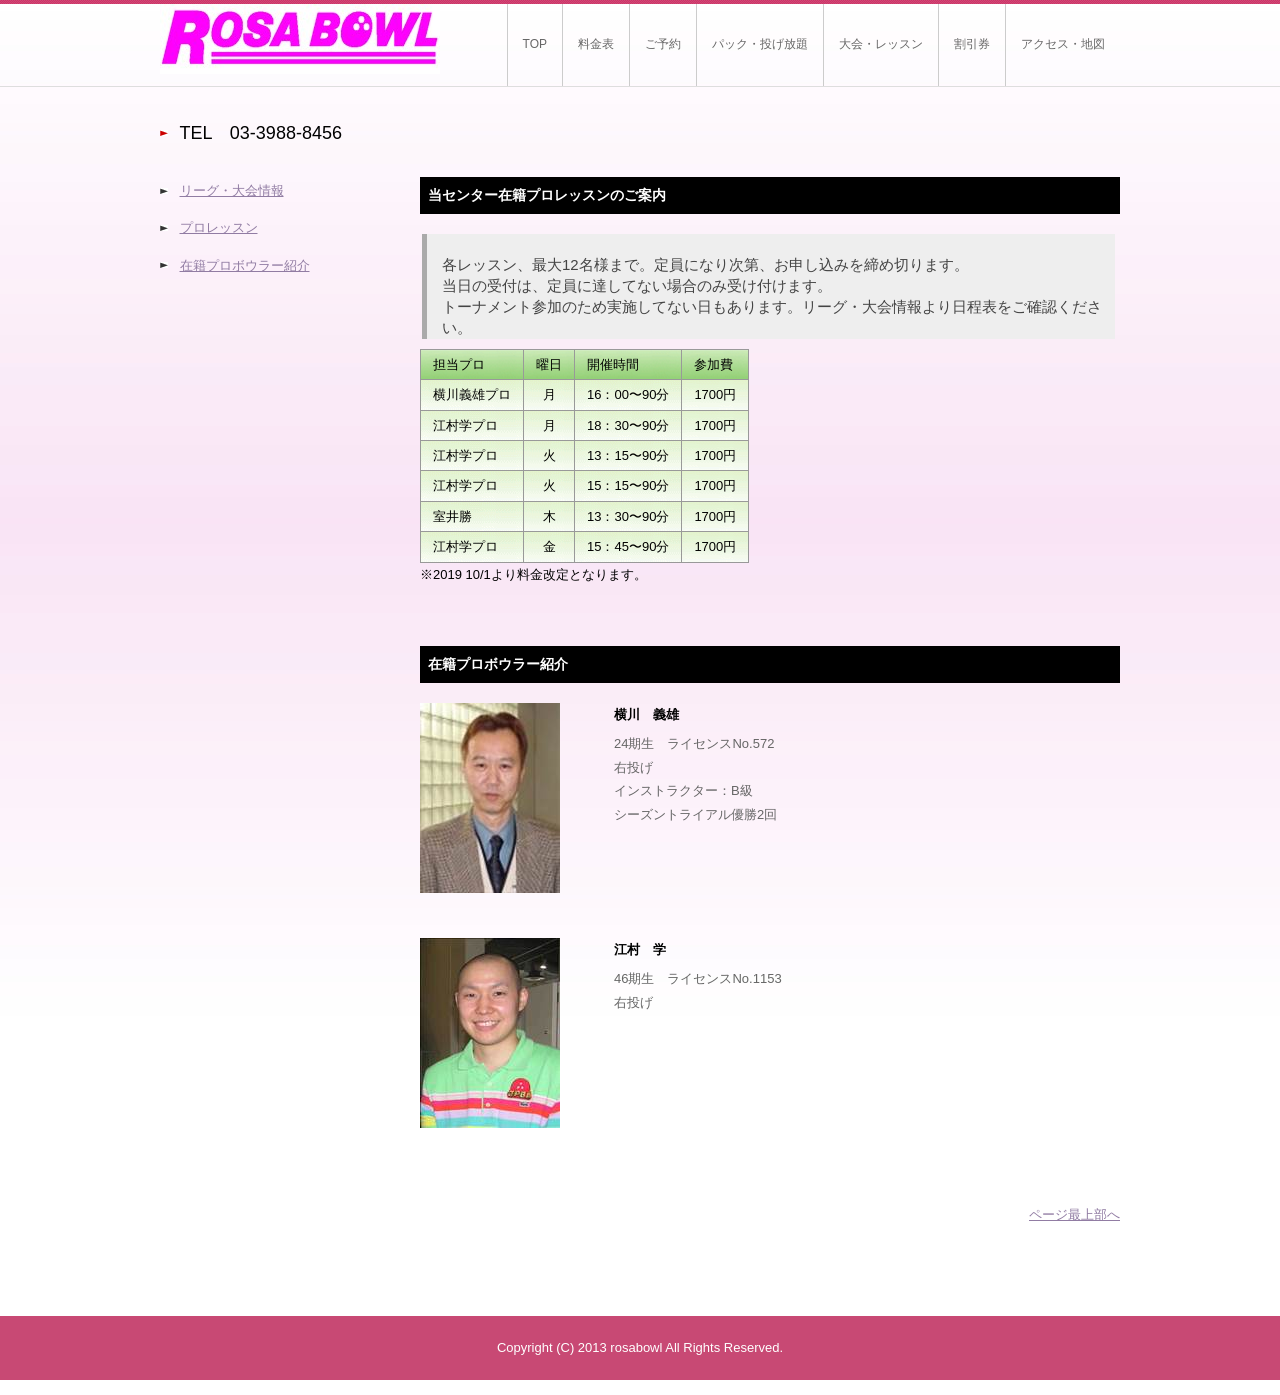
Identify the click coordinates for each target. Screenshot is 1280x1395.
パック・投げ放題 (760, 44)
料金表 (596, 44)
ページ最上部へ (1074, 1214)
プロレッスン (219, 227)
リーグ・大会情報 (232, 190)
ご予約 (663, 44)
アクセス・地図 (1063, 44)
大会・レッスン (881, 44)
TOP (535, 44)
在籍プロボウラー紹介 (245, 265)
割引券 (972, 44)
